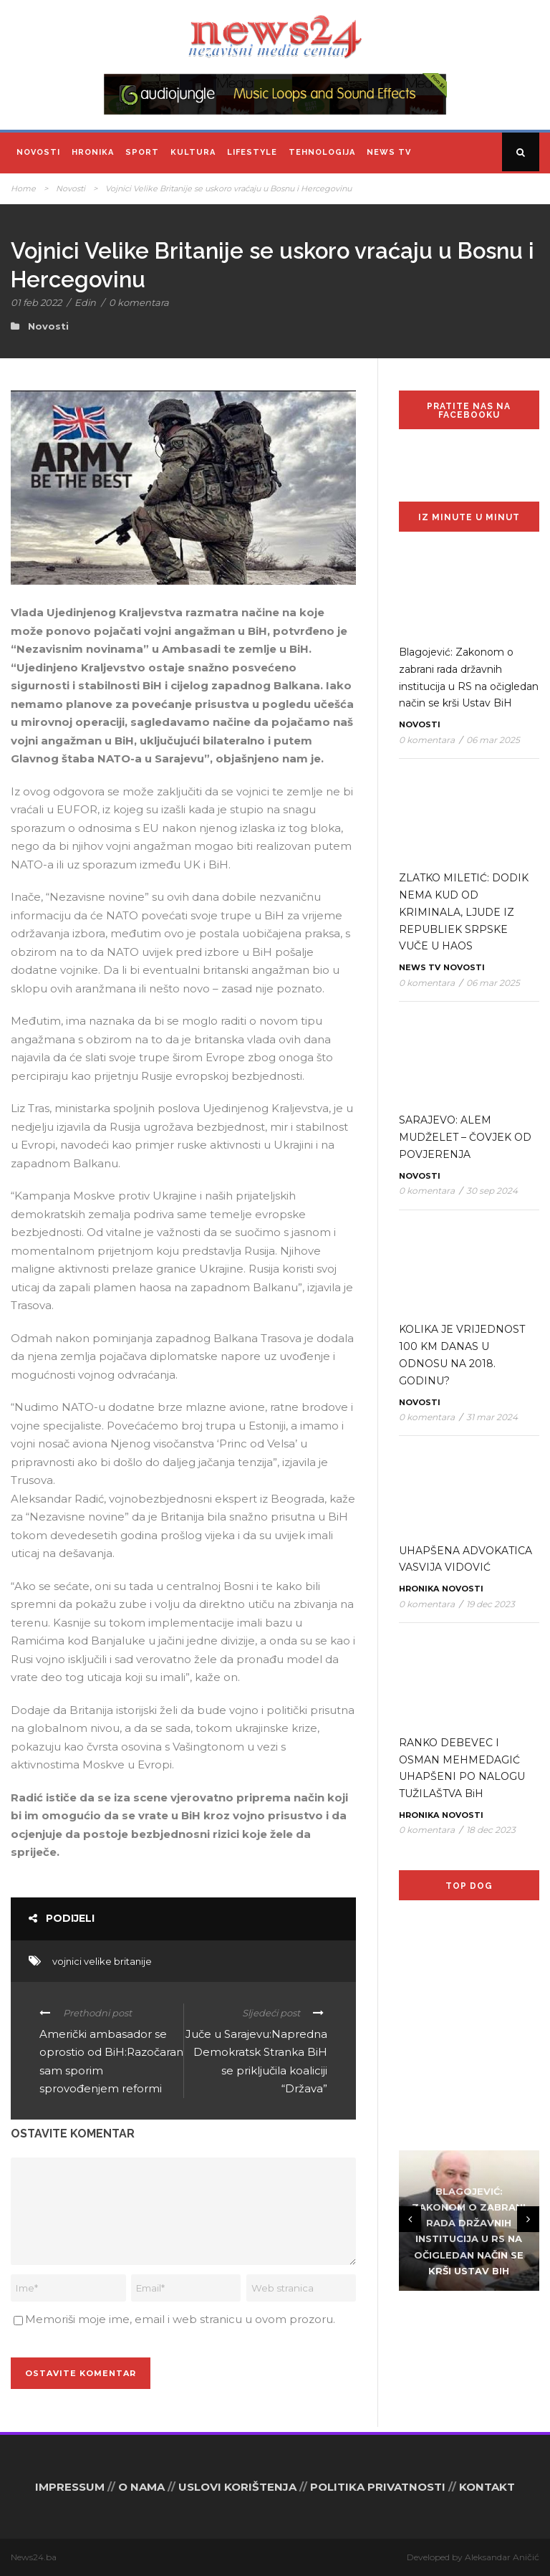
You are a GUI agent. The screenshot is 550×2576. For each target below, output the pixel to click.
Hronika (93, 152)
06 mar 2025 (493, 739)
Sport (142, 152)
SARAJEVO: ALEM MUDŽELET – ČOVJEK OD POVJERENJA (465, 1137)
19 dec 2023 (490, 1604)
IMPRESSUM (70, 2487)
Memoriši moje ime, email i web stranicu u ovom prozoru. (180, 2319)
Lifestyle (252, 152)
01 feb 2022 (36, 302)
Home (23, 188)
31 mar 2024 (492, 1417)
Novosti (38, 152)
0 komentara (139, 302)
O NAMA (141, 2487)
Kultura (193, 152)
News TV (389, 152)
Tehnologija (322, 152)
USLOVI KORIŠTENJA (237, 2487)
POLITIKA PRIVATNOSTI (377, 2487)
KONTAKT (487, 2487)
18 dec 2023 (491, 1829)
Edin (85, 302)
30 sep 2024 (492, 1190)
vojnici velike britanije (102, 1961)
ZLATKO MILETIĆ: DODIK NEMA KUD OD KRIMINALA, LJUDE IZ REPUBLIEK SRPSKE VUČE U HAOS (464, 911)
